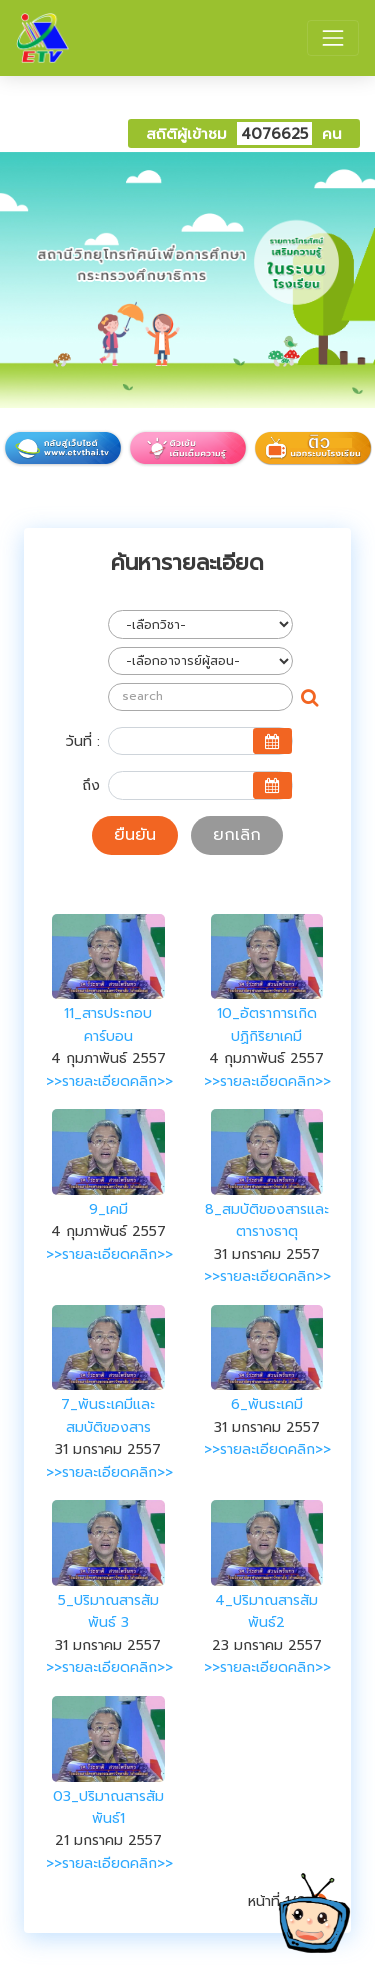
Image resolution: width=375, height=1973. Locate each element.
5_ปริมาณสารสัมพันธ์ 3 (108, 1611)
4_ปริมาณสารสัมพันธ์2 (266, 1611)
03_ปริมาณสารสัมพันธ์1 (108, 1807)
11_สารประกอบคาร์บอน (108, 1024)
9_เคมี (108, 1209)
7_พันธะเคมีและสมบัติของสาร (108, 1415)
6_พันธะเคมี (267, 1404)
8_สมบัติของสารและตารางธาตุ (267, 1220)
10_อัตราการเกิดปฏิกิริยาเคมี (267, 1024)
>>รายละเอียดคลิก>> (109, 1081)
